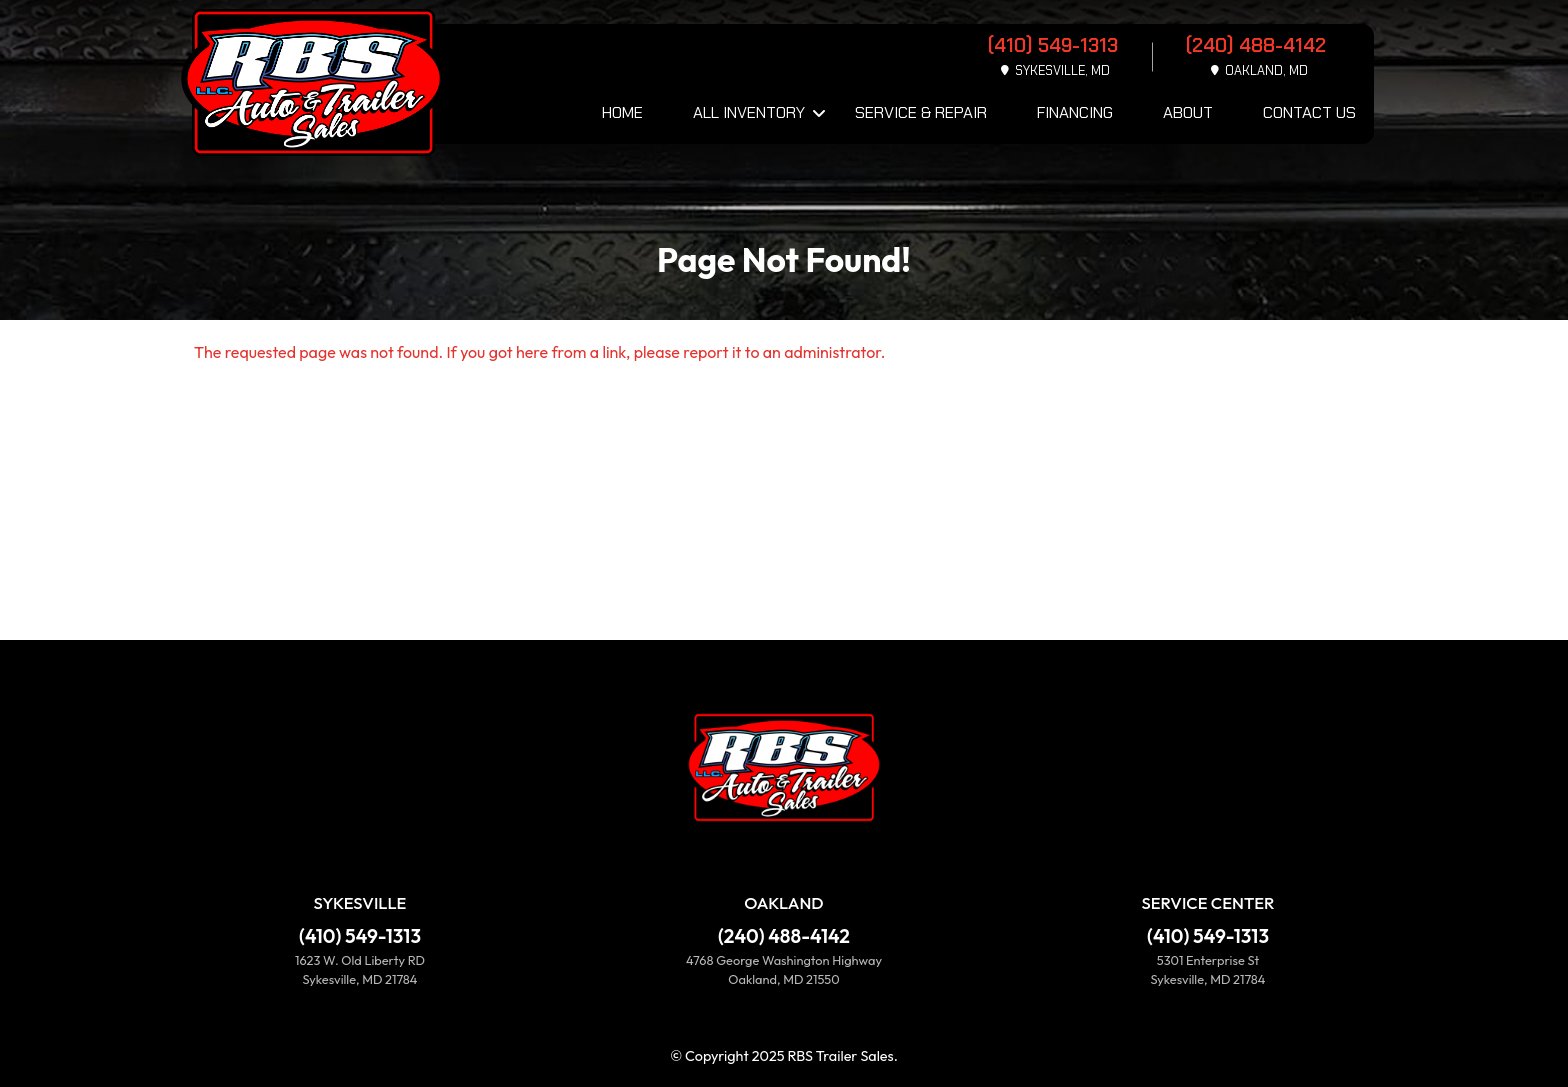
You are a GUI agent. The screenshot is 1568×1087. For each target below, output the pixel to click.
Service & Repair (921, 112)
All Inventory (749, 112)
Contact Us (1309, 112)
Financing (1075, 112)
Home (622, 112)
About (1188, 112)
